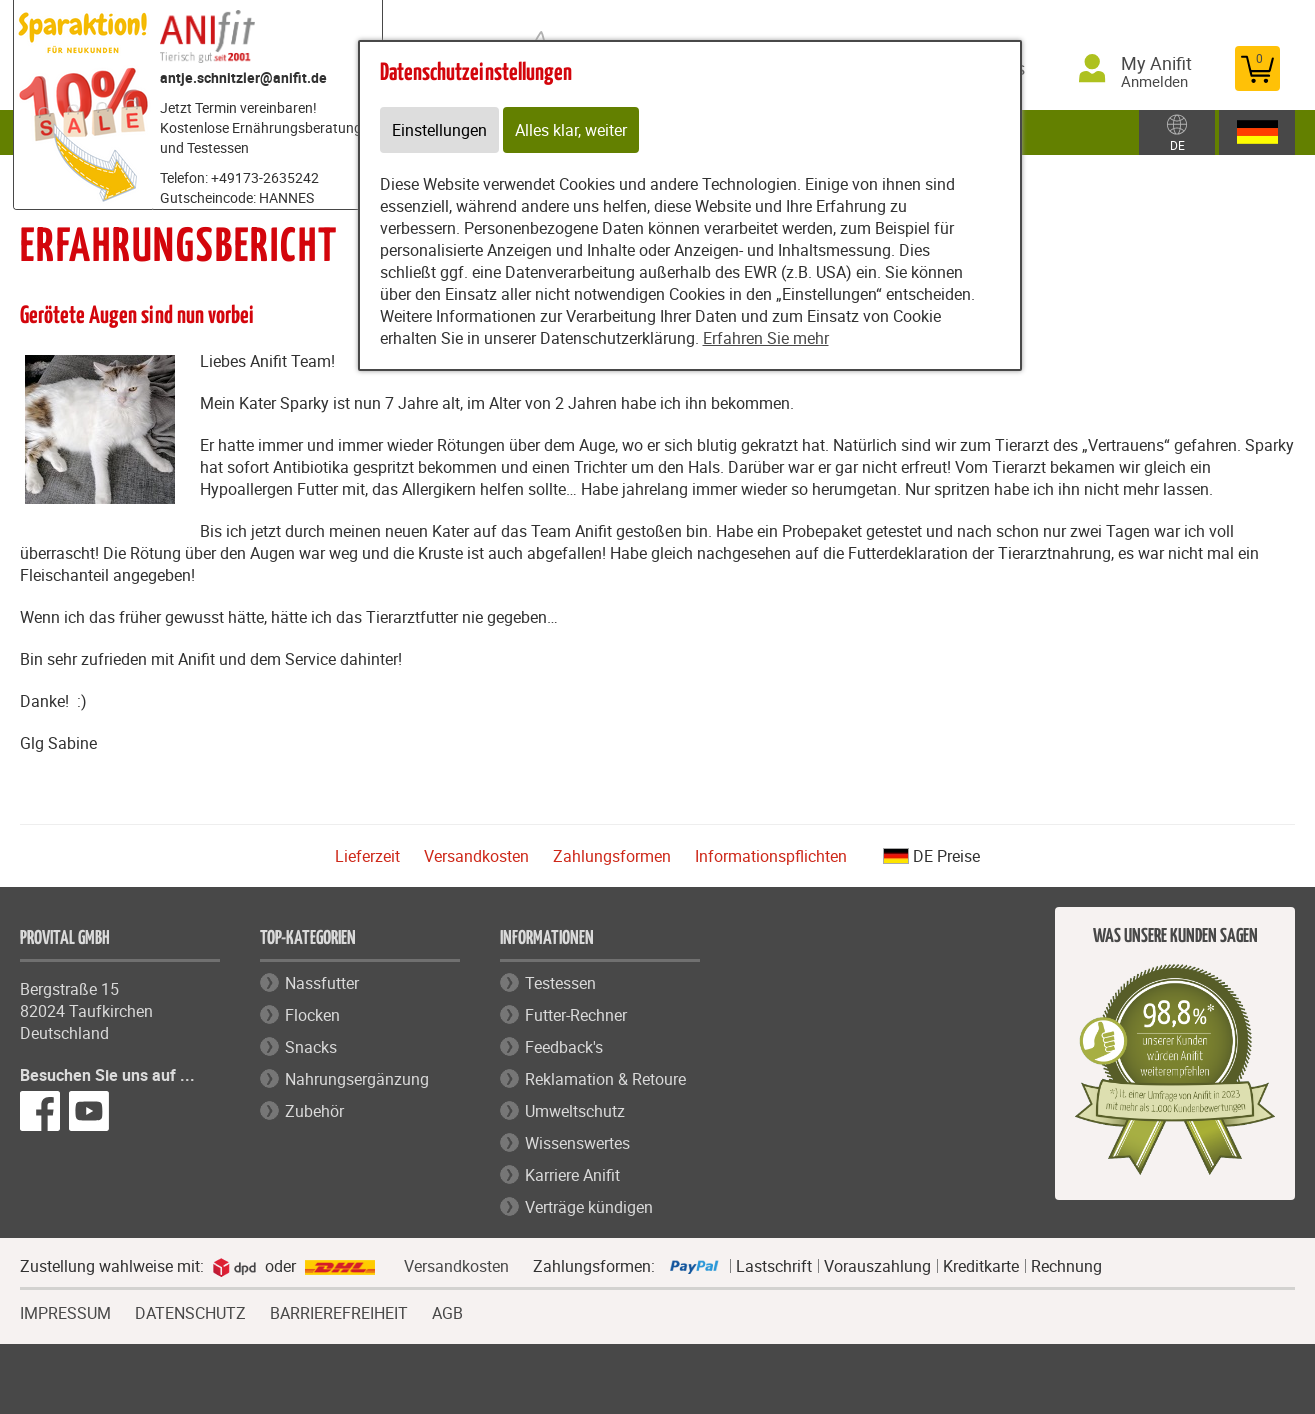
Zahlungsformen (612, 856)
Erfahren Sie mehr (766, 338)
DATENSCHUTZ (190, 1311)
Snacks (311, 1047)
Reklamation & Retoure (605, 1079)
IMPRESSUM (65, 1311)
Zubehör (314, 1111)
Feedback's (564, 1047)
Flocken (312, 1015)
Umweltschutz (575, 1111)
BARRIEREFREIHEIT (339, 1311)
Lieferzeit (367, 856)
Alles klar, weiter (571, 130)
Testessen (560, 983)
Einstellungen (439, 130)
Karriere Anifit (572, 1175)
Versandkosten (476, 856)
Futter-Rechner (576, 1015)
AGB (447, 1313)
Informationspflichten (771, 856)
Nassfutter (322, 983)
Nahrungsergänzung (357, 1079)
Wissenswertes (577, 1143)
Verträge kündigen (589, 1207)
